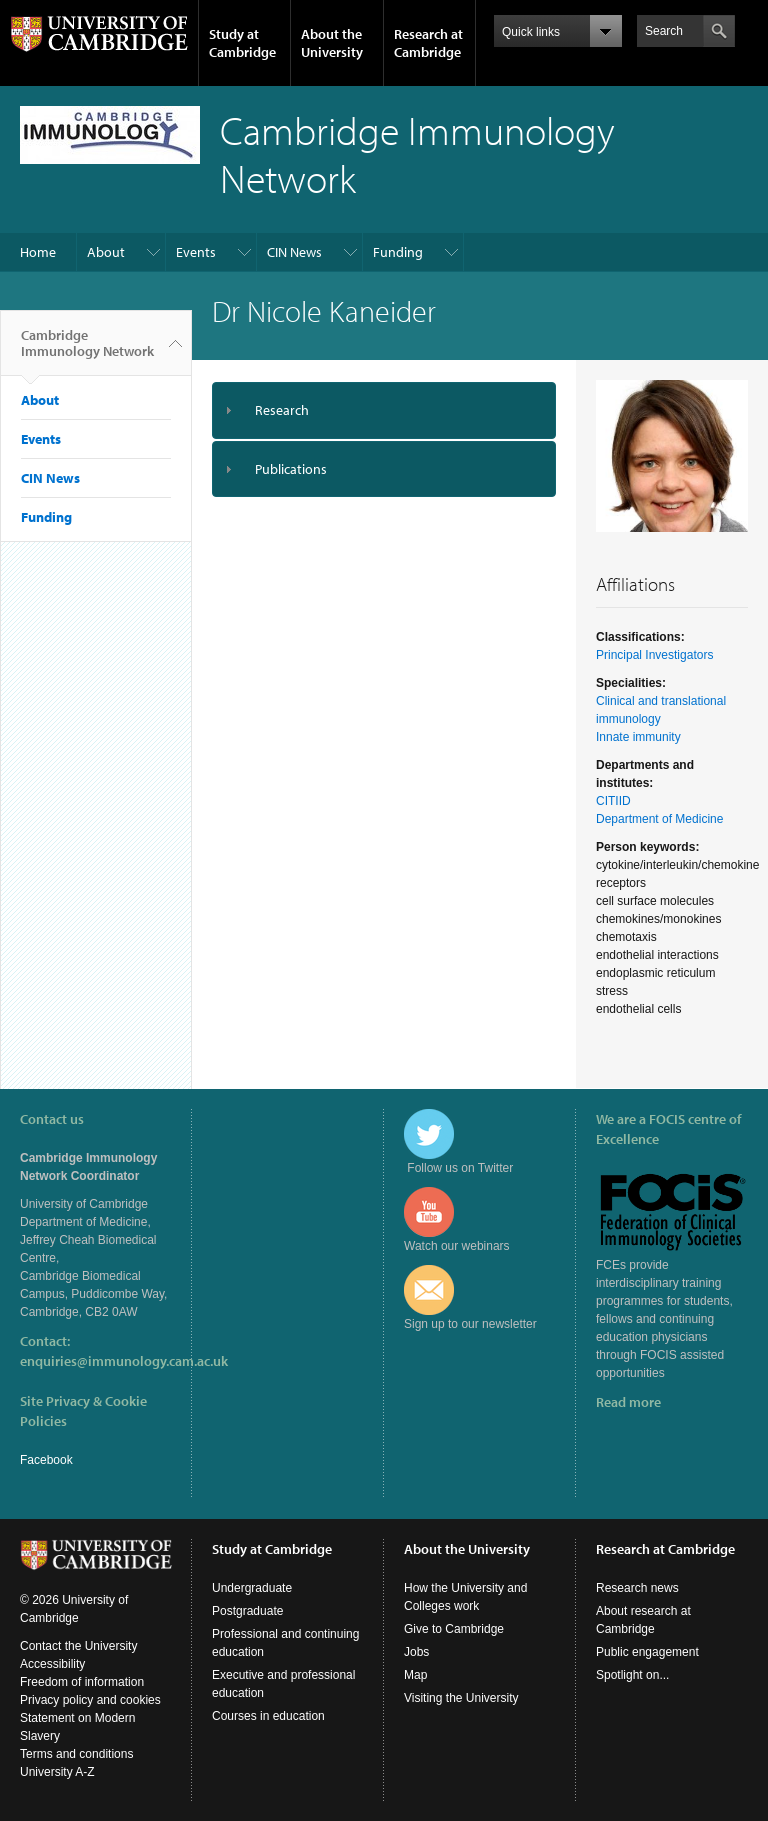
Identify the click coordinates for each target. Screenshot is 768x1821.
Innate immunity (638, 737)
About (106, 252)
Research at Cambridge (428, 43)
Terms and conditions (76, 1754)
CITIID (613, 801)
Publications (291, 469)
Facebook (46, 1460)
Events (196, 252)
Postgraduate (247, 1611)
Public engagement (647, 1652)
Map (415, 1675)
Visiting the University (461, 1698)
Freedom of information (82, 1682)
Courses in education (268, 1716)
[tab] (384, 410)
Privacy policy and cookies (90, 1700)
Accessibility (52, 1664)
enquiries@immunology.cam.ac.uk (124, 1361)
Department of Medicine (659, 819)
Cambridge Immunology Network (87, 351)
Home (38, 252)
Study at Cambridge (242, 43)
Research (282, 410)
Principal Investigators (654, 655)
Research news (637, 1588)
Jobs (416, 1652)
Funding (398, 252)
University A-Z (57, 1772)
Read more (628, 1402)
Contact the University (78, 1646)
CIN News (294, 252)
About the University (332, 43)
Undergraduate (252, 1588)
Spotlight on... (632, 1675)
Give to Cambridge (454, 1629)
